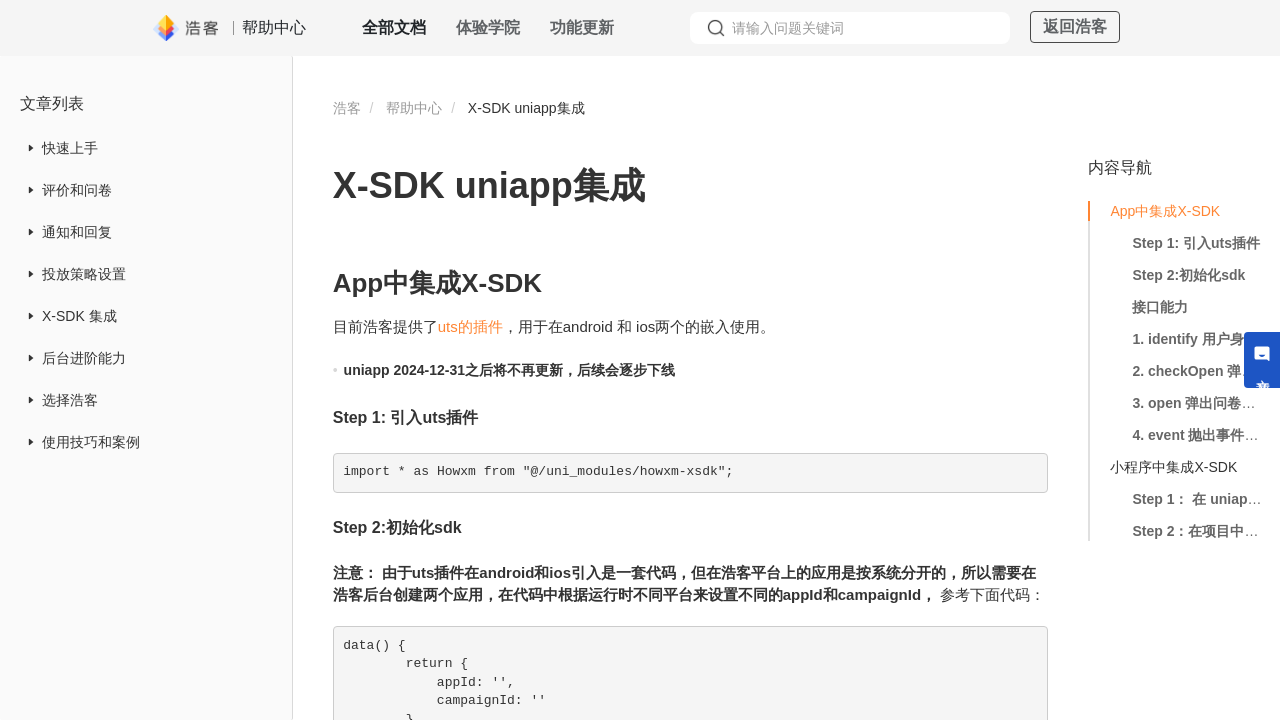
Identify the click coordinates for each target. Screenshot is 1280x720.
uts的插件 (470, 326)
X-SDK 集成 (79, 316)
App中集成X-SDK (1165, 211)
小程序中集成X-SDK (1173, 467)
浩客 (347, 108)
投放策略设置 (84, 274)
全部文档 (394, 27)
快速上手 (70, 148)
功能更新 (582, 27)
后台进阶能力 (84, 358)
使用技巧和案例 (91, 442)
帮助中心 (414, 108)
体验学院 (488, 27)
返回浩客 (1075, 26)
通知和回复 (77, 232)
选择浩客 (70, 400)
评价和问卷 (77, 190)
